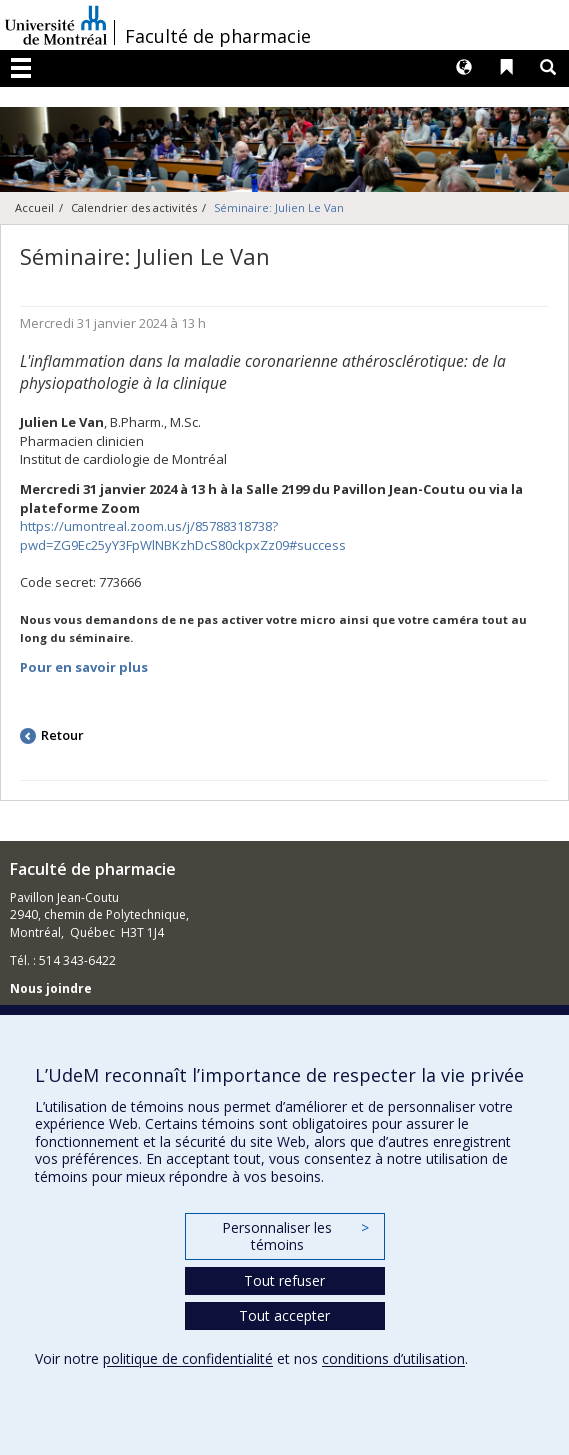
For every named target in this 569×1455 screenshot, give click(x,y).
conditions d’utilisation (393, 1358)
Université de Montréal (56, 25)
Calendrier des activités (134, 207)
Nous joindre (51, 988)
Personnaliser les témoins (295, 1236)
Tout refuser (284, 1280)
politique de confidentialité (188, 1358)
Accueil (34, 207)
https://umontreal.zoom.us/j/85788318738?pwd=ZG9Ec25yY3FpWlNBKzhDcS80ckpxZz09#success (183, 535)
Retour (62, 735)
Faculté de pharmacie (218, 36)
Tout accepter (284, 1315)
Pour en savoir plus (84, 667)
